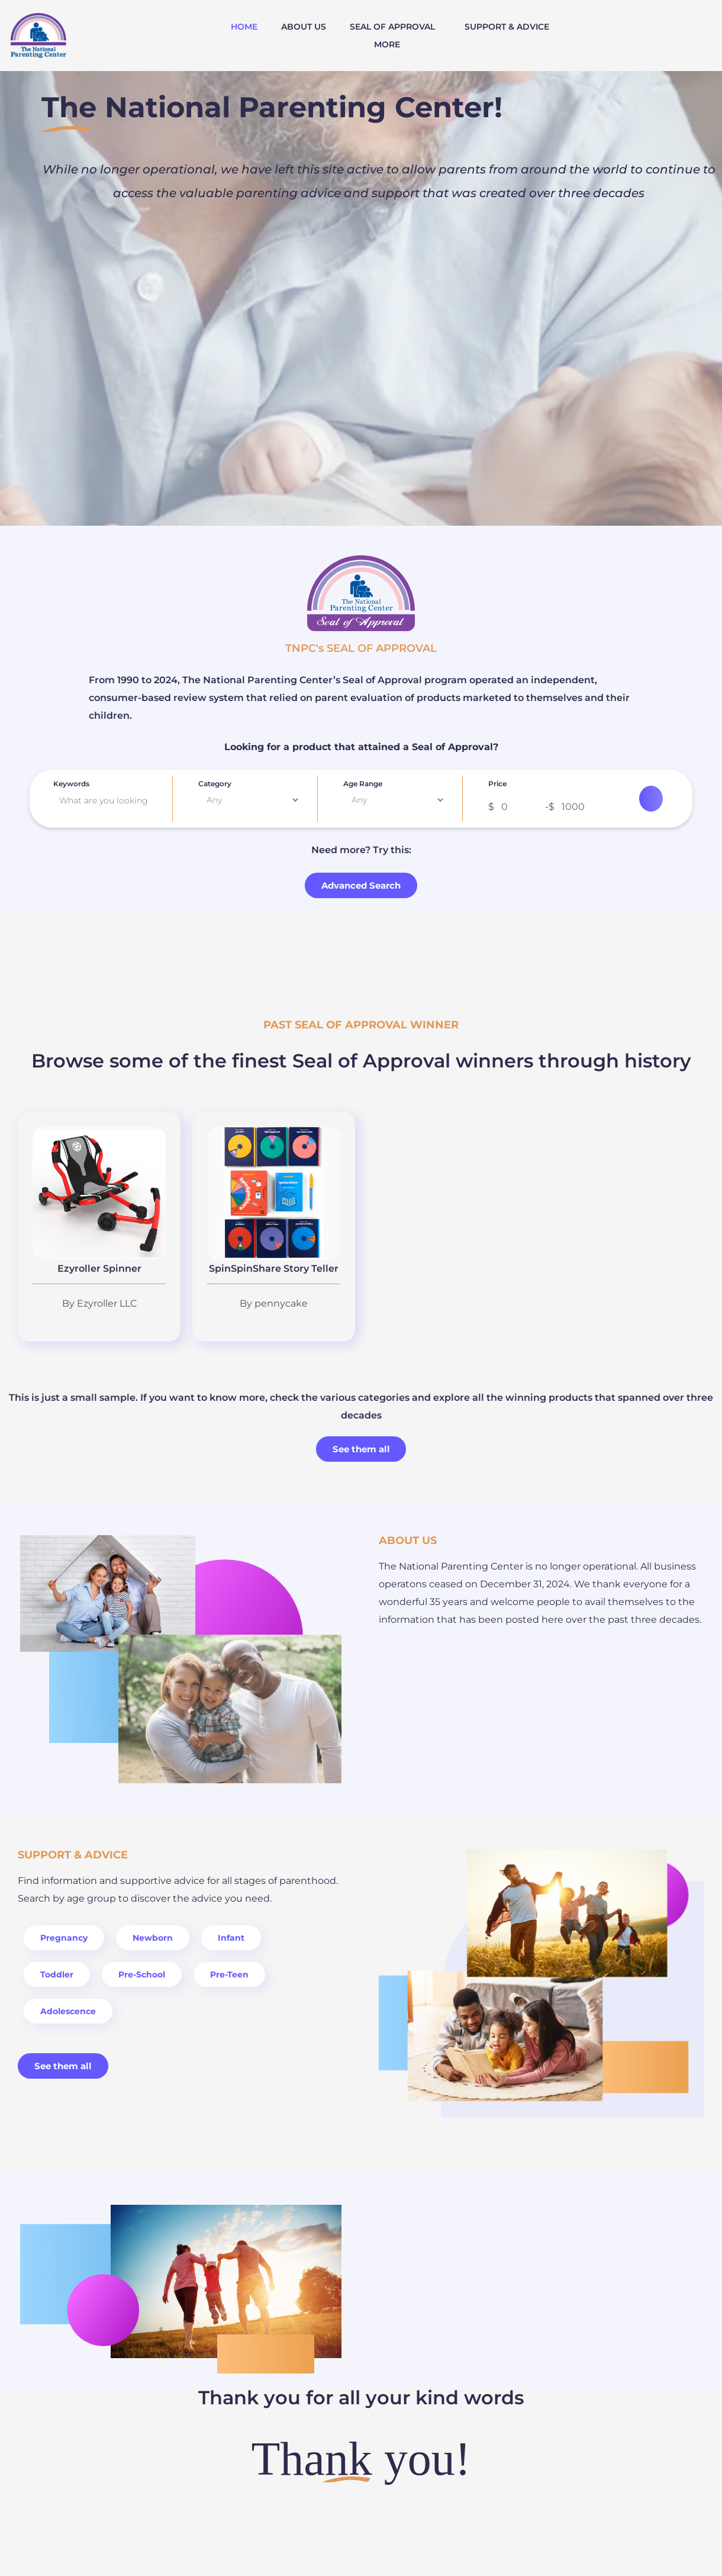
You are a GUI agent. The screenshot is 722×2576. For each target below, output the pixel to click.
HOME (244, 26)
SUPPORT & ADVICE (507, 26)
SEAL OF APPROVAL (392, 26)
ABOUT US (303, 26)
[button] (395, 27)
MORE (387, 44)
